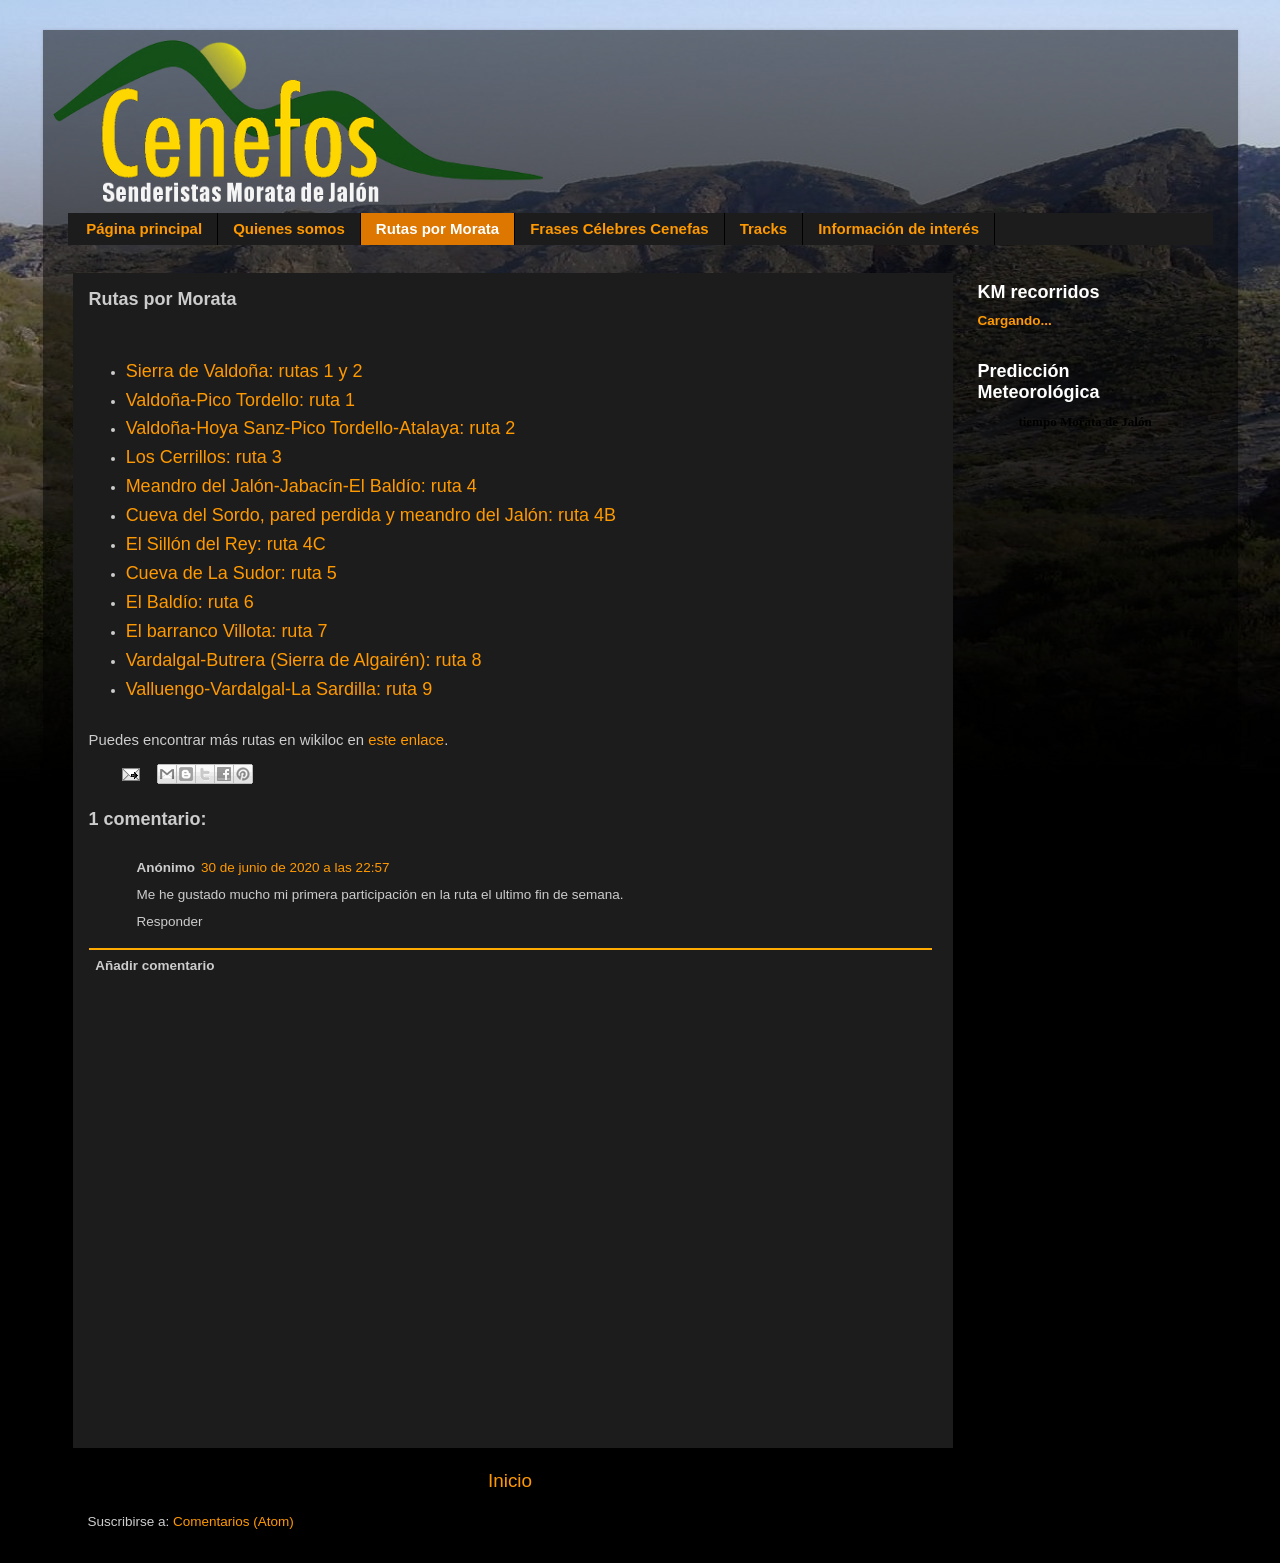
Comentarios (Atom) (233, 1521)
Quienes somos (289, 228)
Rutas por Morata (437, 228)
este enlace (406, 740)
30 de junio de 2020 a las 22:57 (295, 867)
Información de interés (898, 228)
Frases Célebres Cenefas (619, 228)
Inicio (510, 1480)
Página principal (144, 228)
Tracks (764, 228)
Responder (170, 921)
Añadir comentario (154, 965)
